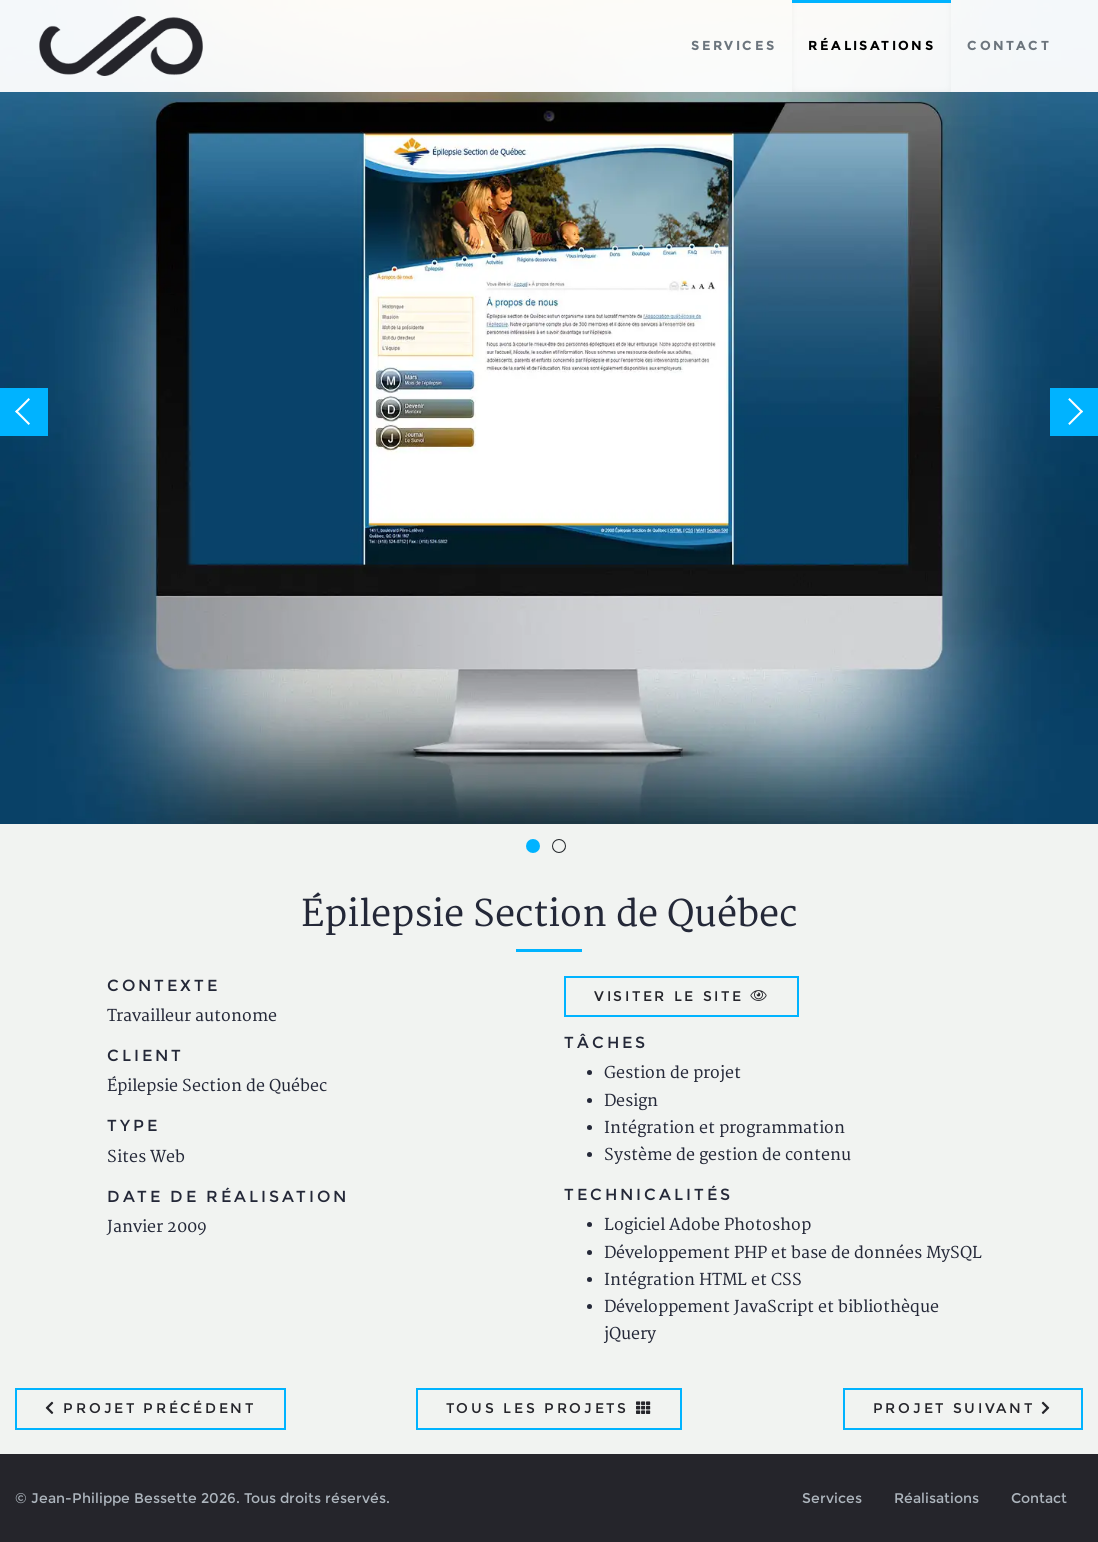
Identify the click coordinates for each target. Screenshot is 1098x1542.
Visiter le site (681, 996)
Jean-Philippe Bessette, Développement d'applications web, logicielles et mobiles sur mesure (121, 46)
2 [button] (562, 849)
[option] (549, 412)
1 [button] (536, 849)
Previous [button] (24, 412)
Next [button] (1074, 412)
